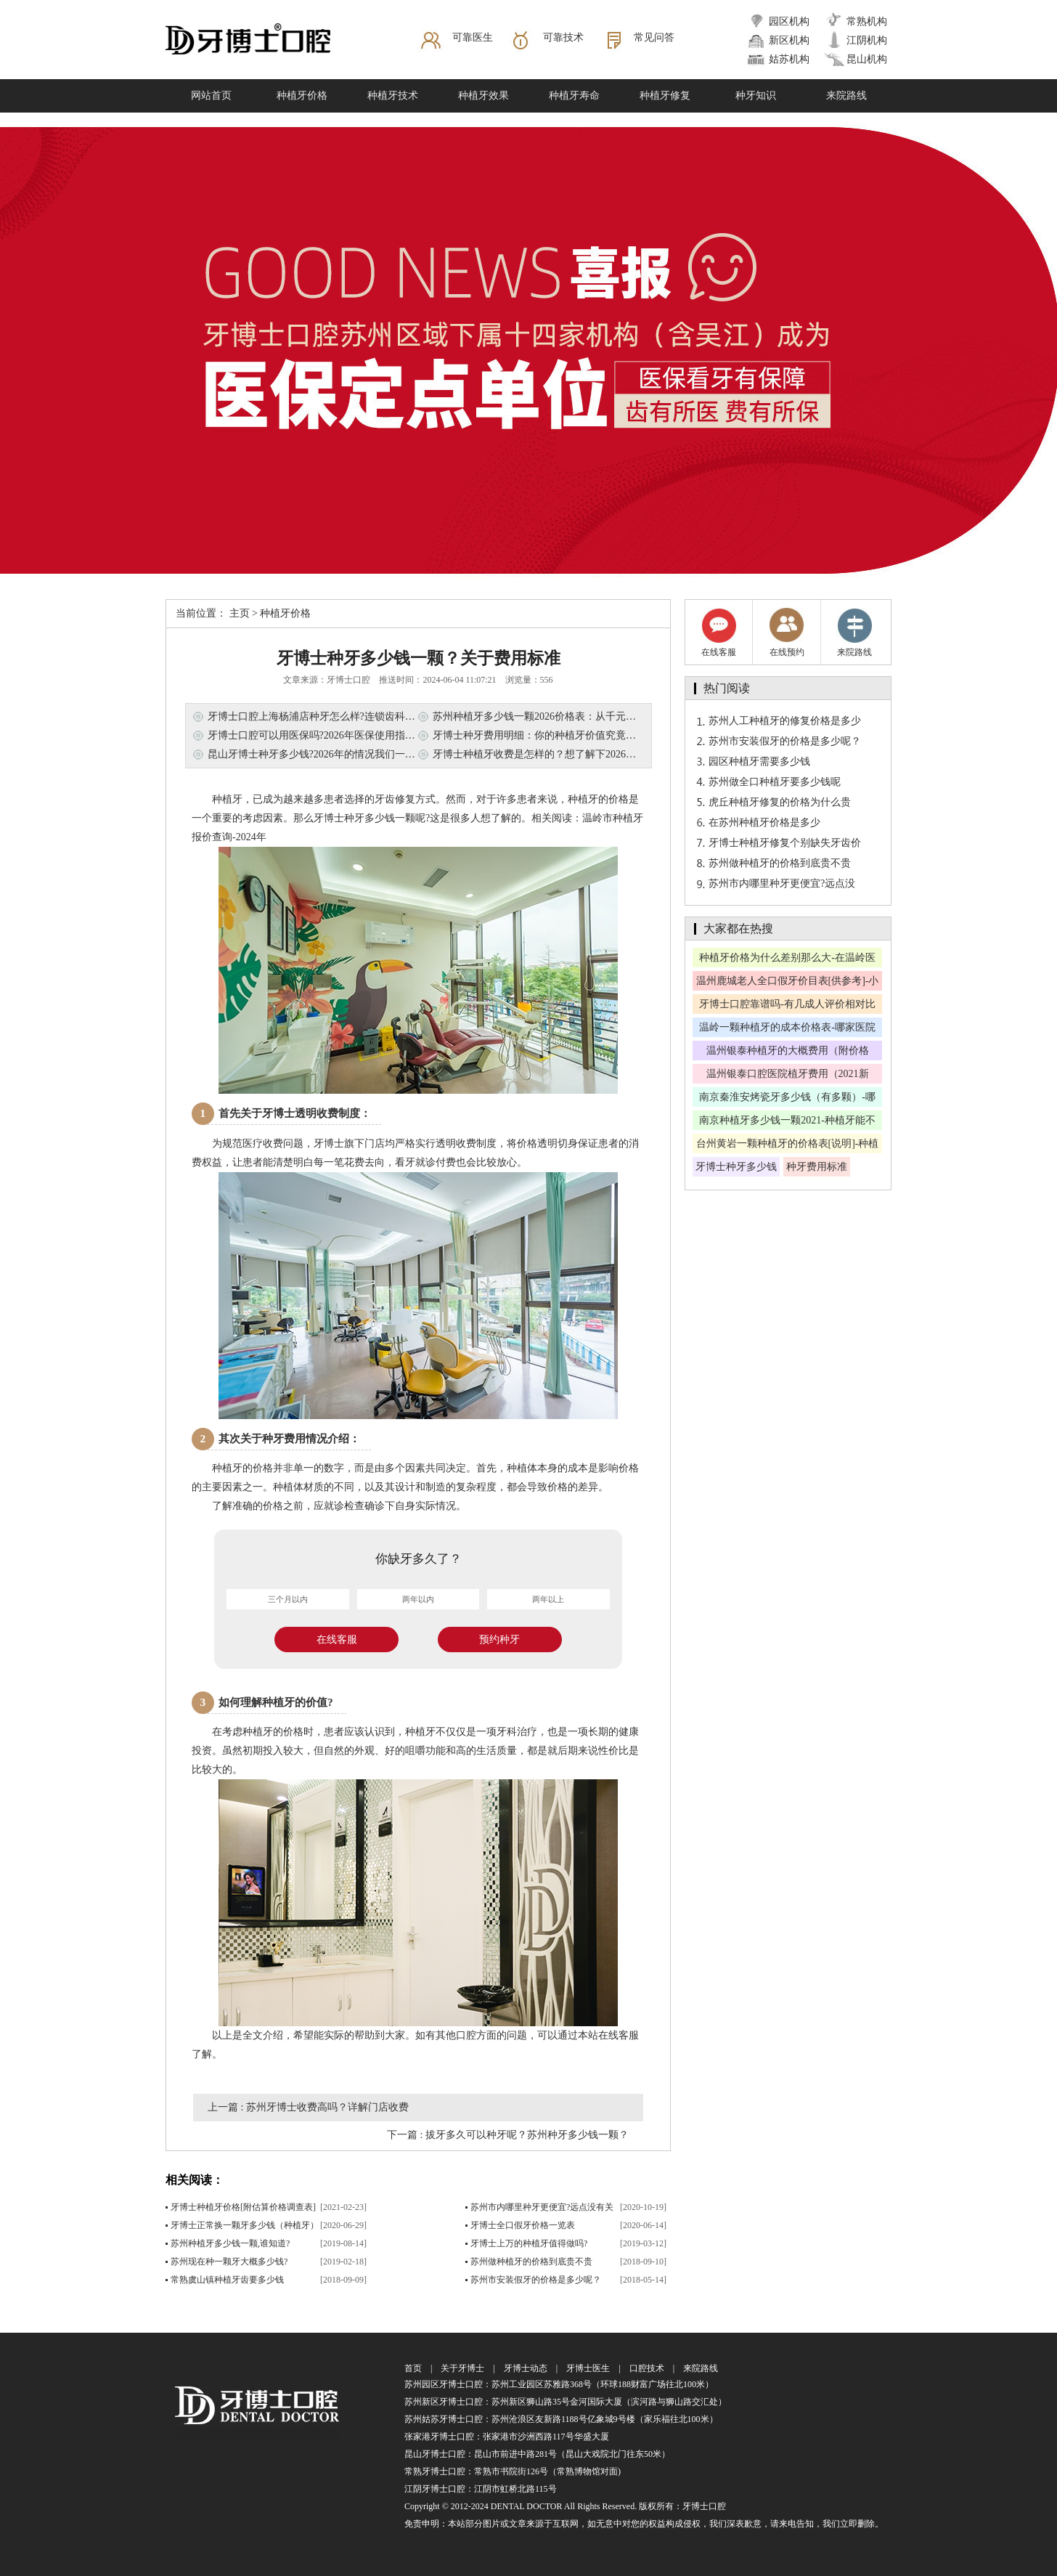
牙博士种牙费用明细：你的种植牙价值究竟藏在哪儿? (552, 735)
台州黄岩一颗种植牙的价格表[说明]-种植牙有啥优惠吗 (787, 1145)
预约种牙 (499, 1639)
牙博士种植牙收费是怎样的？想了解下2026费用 (539, 754)
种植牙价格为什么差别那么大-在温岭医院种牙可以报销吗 (787, 959)
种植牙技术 (392, 95)
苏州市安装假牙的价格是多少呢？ (535, 2280)
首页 (413, 2368)
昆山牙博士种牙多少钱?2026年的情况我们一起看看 (322, 754)
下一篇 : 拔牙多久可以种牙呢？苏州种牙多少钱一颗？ (508, 2134)
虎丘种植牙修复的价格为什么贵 (780, 802)
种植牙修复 (665, 95)
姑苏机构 (789, 59)
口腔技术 (646, 2368)
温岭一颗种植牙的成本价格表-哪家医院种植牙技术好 (787, 1029)
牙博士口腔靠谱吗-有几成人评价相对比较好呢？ (787, 1006)
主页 (239, 613)
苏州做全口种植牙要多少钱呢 (775, 781)
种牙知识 (755, 95)
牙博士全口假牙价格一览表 (522, 2225)
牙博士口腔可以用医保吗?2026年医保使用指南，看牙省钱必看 (347, 735)
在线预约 (787, 632)
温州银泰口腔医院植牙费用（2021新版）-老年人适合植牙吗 (787, 1076)
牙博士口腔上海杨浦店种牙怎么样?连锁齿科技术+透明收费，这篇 (355, 716)
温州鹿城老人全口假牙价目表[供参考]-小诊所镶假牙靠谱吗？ (787, 983)
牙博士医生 (588, 2368)
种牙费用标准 (816, 1166)
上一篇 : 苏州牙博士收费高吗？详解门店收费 (308, 2107)
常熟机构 (866, 21)
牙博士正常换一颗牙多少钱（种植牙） (245, 2225)
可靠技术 (563, 37)
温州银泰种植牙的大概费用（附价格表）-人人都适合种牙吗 (787, 1052)
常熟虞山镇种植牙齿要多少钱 (227, 2280)
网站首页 (211, 95)
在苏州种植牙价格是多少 (764, 822)
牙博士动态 (525, 2368)
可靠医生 (472, 37)
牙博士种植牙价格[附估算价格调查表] (243, 2207)
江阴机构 (866, 40)
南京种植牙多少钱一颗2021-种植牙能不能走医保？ (787, 1122)
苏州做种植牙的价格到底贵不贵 (531, 2261)
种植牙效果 (483, 95)
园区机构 (789, 21)
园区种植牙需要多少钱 (759, 761)
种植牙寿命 (574, 95)
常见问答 (654, 37)
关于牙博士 (462, 2368)
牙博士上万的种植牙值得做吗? (528, 2243)
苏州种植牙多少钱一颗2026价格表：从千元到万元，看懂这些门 (575, 716)
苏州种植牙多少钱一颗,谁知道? (230, 2243)
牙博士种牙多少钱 (736, 1166)
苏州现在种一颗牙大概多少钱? (229, 2261)
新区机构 (789, 40)
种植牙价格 (302, 95)
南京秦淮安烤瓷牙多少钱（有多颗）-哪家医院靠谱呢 (787, 1099)
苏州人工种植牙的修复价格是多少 (785, 720)
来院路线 (846, 95)
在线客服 (337, 1639)
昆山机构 (866, 59)
